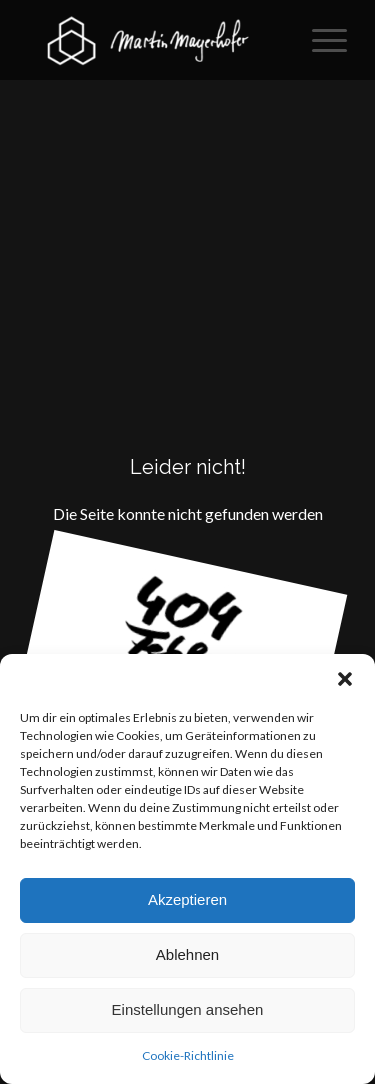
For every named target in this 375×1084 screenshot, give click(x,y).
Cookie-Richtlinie (188, 1055)
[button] (345, 679)
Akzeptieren (187, 899)
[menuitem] (319, 40)
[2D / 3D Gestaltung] (155, 40)
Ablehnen (187, 954)
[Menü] (319, 40)
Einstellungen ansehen (188, 1009)
